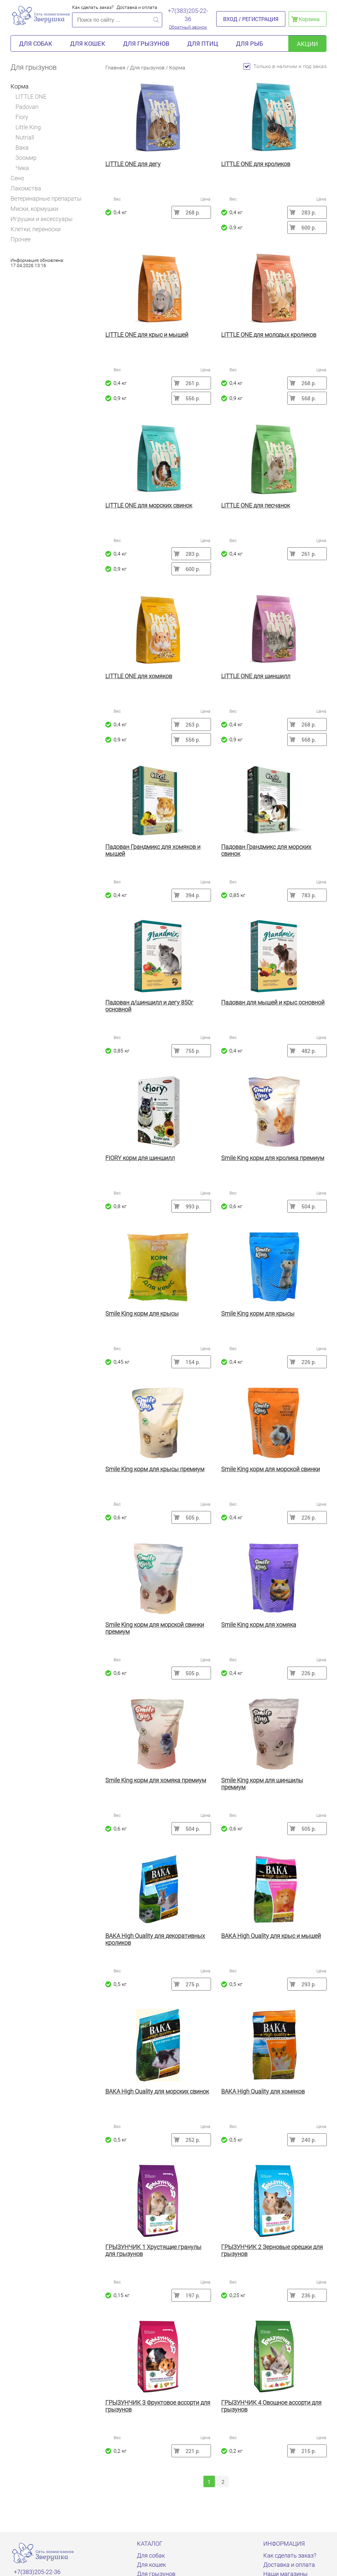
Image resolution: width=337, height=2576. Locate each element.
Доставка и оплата (137, 7)
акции (307, 44)
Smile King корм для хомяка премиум (155, 1780)
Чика (22, 167)
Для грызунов (146, 43)
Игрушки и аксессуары (42, 218)
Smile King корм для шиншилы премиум (262, 1784)
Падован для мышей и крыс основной (272, 1002)
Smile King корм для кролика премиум (272, 1157)
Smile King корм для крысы (142, 1313)
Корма (22, 86)
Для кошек (87, 43)
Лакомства (26, 188)
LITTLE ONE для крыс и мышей (146, 334)
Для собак (35, 43)
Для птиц (202, 43)
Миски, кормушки (34, 208)
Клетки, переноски (36, 229)
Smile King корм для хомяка (258, 1624)
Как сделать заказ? (93, 7)
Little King (28, 127)
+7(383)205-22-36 (188, 14)
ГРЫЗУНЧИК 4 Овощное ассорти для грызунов (271, 2406)
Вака (22, 147)
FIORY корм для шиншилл (140, 1157)
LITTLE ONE (30, 96)
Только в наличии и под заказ (285, 66)
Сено (17, 178)
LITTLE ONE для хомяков (138, 676)
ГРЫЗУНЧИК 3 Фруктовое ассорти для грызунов (157, 2406)
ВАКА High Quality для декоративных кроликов (155, 1939)
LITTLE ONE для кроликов (255, 164)
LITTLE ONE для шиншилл (255, 676)
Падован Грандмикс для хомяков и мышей (152, 850)
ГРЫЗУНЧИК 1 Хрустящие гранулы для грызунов (153, 2250)
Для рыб (249, 43)
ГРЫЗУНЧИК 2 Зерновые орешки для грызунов (272, 2250)
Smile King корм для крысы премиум (154, 1469)
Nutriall (24, 137)
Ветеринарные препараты (46, 198)
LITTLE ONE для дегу (133, 164)
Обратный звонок (188, 27)
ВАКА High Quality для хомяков (263, 2091)
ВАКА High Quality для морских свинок (157, 2091)
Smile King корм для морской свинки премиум (154, 1628)
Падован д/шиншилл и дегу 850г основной (149, 1006)
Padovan (27, 106)
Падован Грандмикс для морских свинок (266, 850)
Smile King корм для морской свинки (270, 1469)
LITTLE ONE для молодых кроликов (268, 334)
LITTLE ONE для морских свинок (148, 505)
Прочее (21, 239)
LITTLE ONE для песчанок (255, 505)
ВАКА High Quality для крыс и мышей (271, 1935)
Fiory (21, 116)
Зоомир (26, 157)
